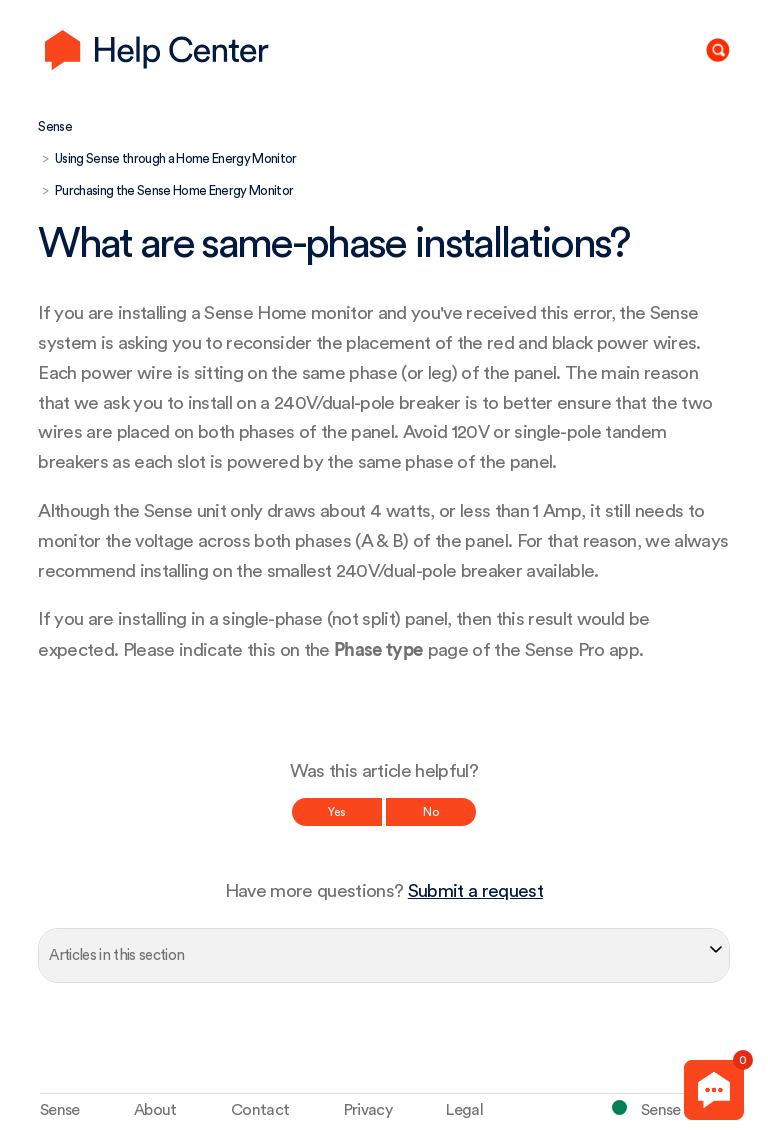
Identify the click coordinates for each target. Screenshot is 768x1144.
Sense (55, 126)
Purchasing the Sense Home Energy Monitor (174, 190)
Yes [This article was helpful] (337, 812)
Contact (260, 1110)
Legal (464, 1110)
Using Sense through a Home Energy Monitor (176, 158)
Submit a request (475, 891)
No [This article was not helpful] (431, 812)
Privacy (368, 1110)
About (155, 1110)
